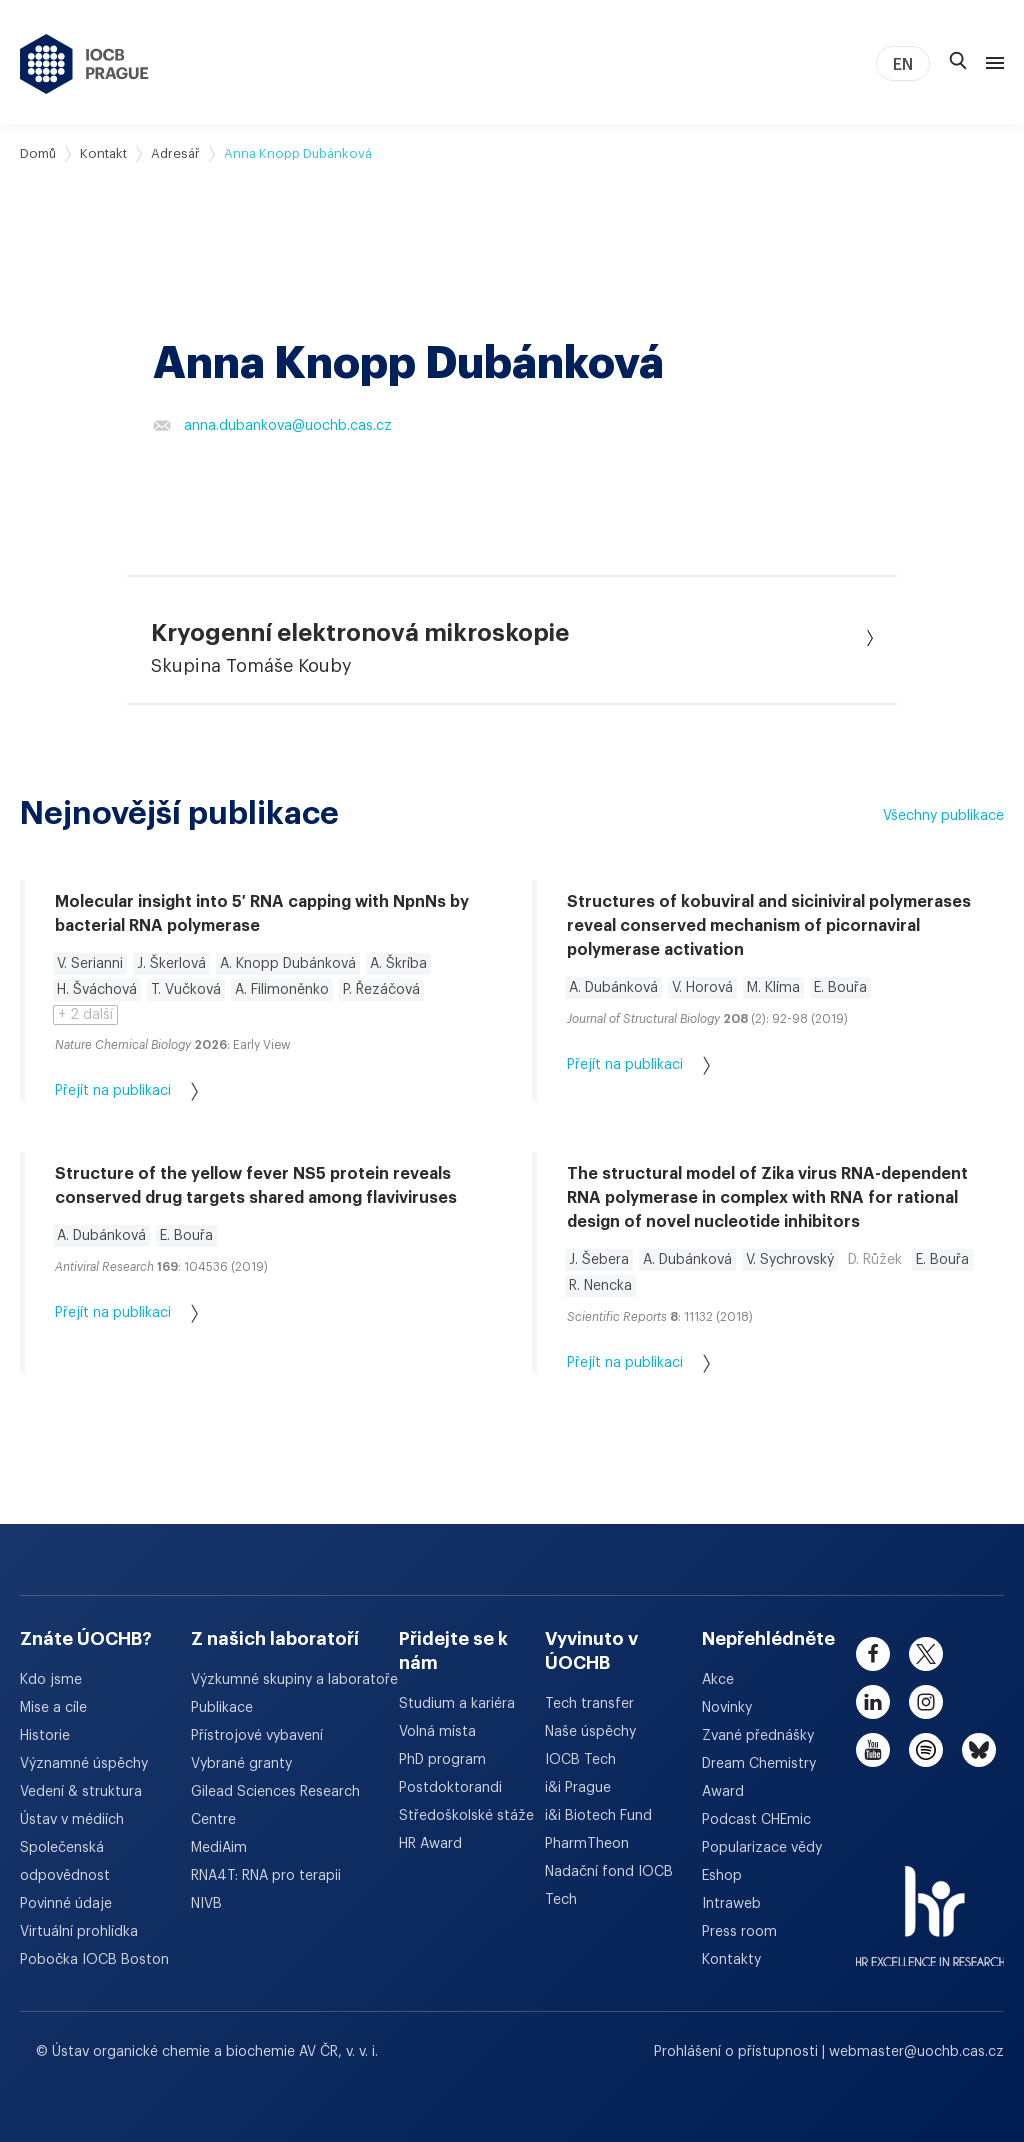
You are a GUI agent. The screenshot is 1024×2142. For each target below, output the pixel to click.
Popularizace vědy (762, 1848)
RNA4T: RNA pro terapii (266, 1876)
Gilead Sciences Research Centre (275, 1806)
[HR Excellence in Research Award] (930, 1904)
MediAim (219, 1848)
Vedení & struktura (81, 1792)
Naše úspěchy (590, 1732)
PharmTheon (587, 1844)
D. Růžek (875, 1260)
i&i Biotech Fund (598, 1816)
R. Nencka (600, 1286)
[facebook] (873, 1654)
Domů (38, 153)
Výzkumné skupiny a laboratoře (294, 1680)
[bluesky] (979, 1750)
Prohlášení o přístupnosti (738, 2052)
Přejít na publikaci (126, 1091)
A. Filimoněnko (282, 990)
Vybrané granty (241, 1764)
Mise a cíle (53, 1708)
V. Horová (702, 988)
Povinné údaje (66, 1904)
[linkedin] (873, 1702)
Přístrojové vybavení (257, 1736)
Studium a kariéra (457, 1704)
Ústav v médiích (72, 1820)
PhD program (442, 1760)
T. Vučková (186, 990)
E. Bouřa (840, 988)
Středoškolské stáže (466, 1816)
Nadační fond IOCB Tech (609, 1886)
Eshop (722, 1876)
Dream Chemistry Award (759, 1778)
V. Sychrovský (790, 1260)
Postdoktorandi (450, 1788)
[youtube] (873, 1750)
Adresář (175, 153)
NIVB (206, 1904)
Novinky (727, 1708)
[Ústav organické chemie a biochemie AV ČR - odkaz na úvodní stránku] (84, 64)
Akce (718, 1680)
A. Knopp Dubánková (288, 964)
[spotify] (926, 1750)
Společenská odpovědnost (65, 1862)
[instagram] (926, 1702)
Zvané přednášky (758, 1736)
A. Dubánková (613, 988)
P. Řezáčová (381, 990)
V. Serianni (90, 964)
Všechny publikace (943, 816)
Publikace (222, 1708)
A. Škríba (398, 964)
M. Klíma (773, 988)
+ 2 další (85, 1015)
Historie (45, 1736)
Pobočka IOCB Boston (94, 1960)
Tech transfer (589, 1704)
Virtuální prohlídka (79, 1932)
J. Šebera (599, 1260)
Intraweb (731, 1904)
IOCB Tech (580, 1760)
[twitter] (926, 1654)
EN (903, 65)
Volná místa (437, 1732)
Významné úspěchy (84, 1764)
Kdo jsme (51, 1680)
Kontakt (103, 153)
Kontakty (731, 1960)
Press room (739, 1932)
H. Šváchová (97, 990)
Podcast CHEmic (756, 1820)
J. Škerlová (171, 964)
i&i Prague (578, 1788)
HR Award (430, 1844)
